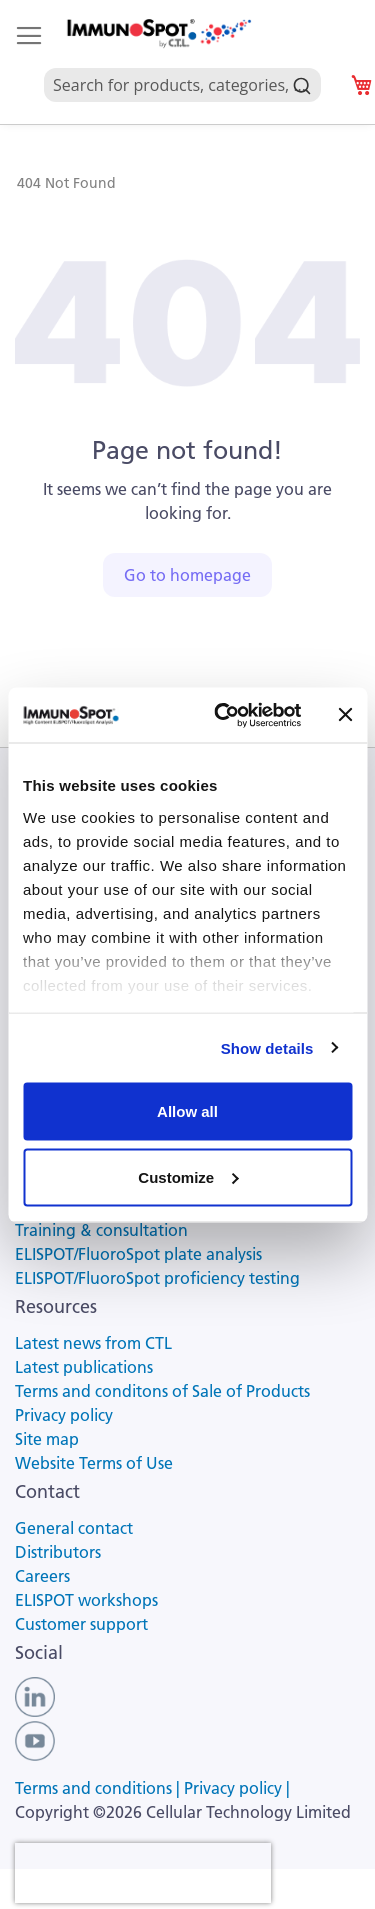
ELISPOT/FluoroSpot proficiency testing (157, 1278)
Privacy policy (64, 1415)
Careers (42, 1576)
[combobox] (182, 62)
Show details (267, 1047)
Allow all (187, 1111)
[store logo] (158, 33)
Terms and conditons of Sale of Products (162, 1391)
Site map (47, 1439)
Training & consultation (101, 1230)
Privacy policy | (237, 1788)
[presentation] (143, 1873)
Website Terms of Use (94, 1463)
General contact (74, 1528)
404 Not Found (66, 183)
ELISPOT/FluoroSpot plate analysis (138, 1254)
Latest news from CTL (93, 1343)
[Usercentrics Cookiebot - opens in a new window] (223, 715)
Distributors (58, 1552)
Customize (188, 1176)
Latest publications (84, 1367)
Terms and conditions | (99, 1788)
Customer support (81, 1624)
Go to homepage (187, 575)
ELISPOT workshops (86, 1600)
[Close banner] (345, 715)
